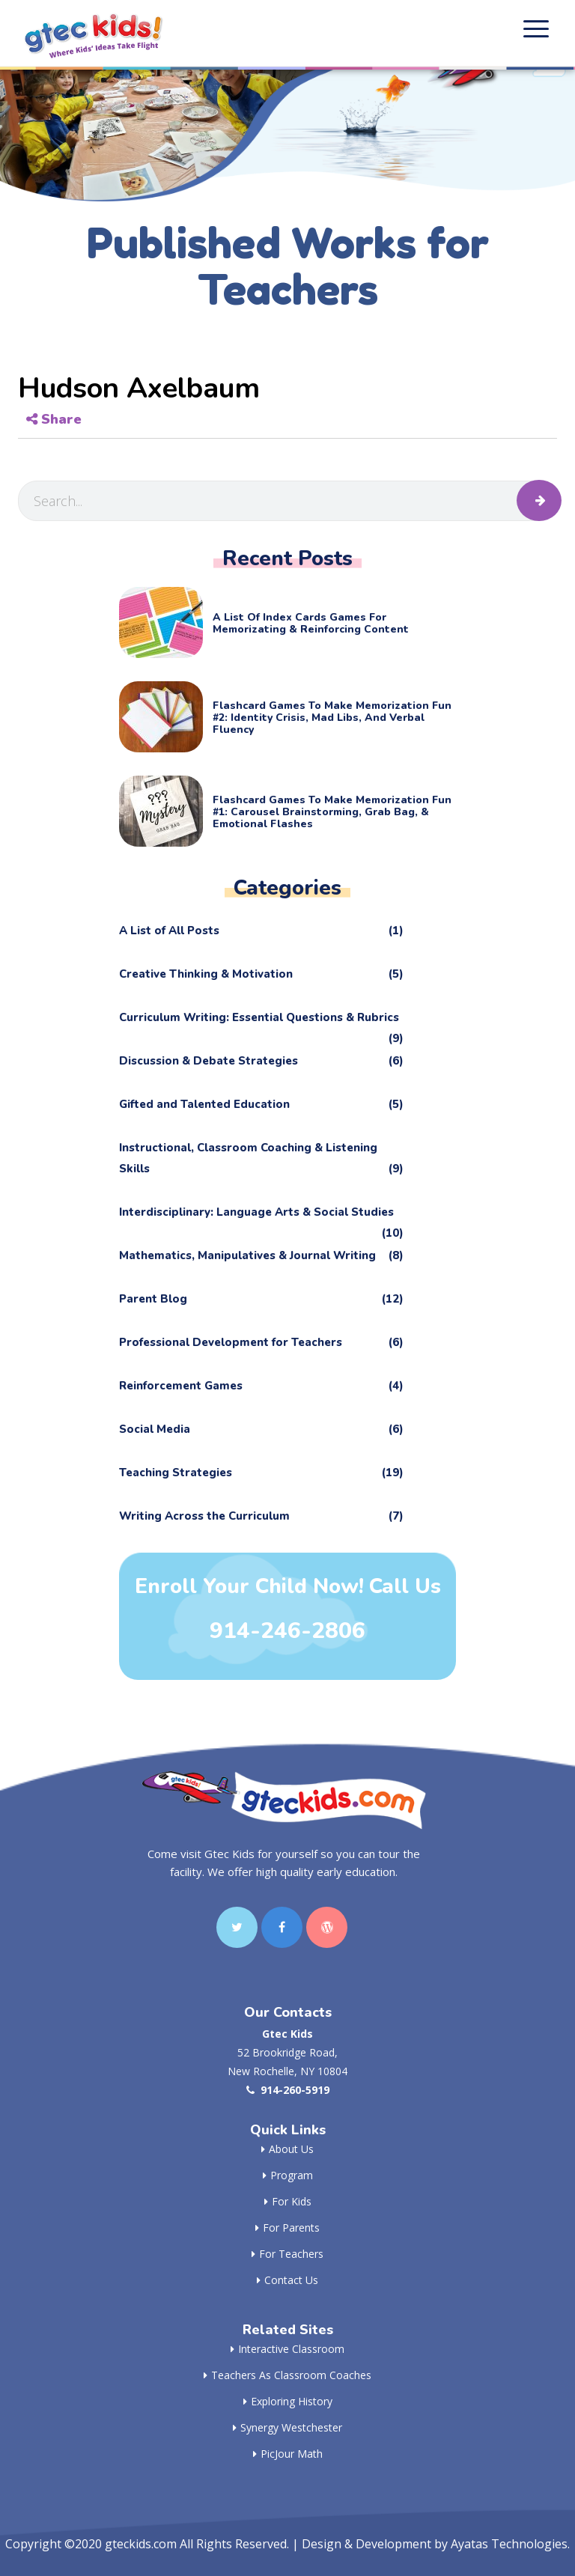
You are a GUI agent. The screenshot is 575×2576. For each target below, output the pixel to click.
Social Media (261, 1429)
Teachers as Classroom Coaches (287, 2375)
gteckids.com (141, 2544)
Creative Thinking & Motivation (261, 973)
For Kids (287, 2201)
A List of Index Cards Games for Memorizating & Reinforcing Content (311, 624)
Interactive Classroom (287, 2349)
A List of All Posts (261, 930)
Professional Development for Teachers (261, 1342)
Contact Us (287, 2280)
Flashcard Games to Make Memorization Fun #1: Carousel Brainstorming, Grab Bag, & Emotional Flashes (332, 812)
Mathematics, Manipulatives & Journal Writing (261, 1255)
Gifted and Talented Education (261, 1104)
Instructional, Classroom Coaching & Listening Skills (261, 1159)
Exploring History (287, 2401)
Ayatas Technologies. (510, 2544)
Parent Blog (261, 1298)
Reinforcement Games (261, 1385)
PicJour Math (288, 2453)
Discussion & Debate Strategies (261, 1060)
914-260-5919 (287, 2090)
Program (288, 2175)
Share (54, 419)
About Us (287, 2149)
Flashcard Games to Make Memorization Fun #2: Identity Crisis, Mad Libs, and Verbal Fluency (332, 718)
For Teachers (287, 2254)
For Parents (287, 2227)
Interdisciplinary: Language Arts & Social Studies (261, 1215)
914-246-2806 (287, 1631)
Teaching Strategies (261, 1472)
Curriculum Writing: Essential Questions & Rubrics (261, 1021)
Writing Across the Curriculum (261, 1515)
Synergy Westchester (287, 2427)
